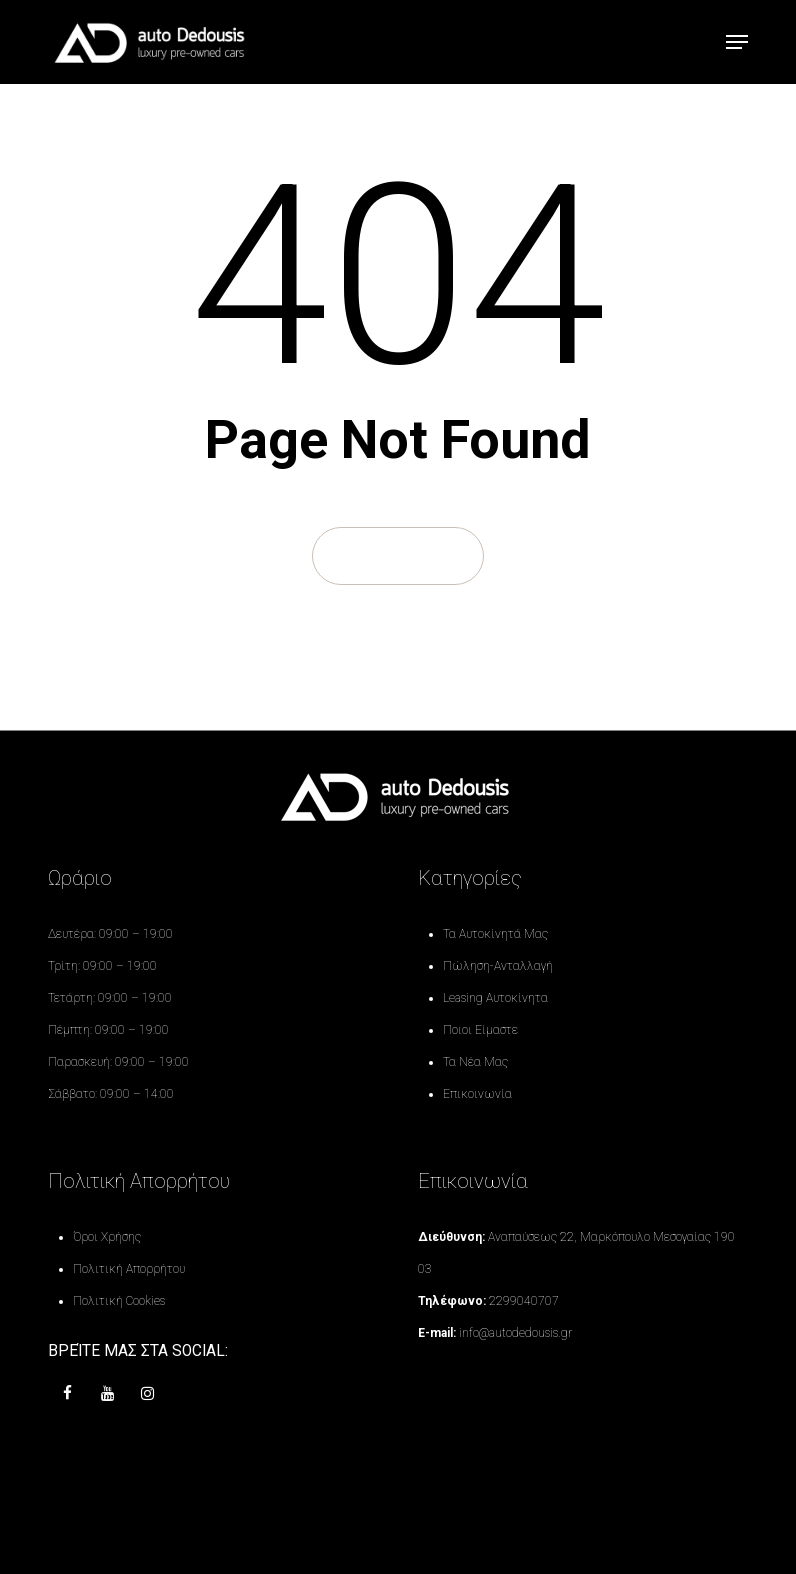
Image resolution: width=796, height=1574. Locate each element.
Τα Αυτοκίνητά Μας (495, 934)
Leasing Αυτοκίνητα (495, 998)
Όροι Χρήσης (107, 1237)
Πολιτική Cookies (119, 1301)
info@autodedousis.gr (515, 1333)
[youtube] (108, 1394)
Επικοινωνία (477, 1094)
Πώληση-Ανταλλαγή (498, 966)
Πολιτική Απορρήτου (129, 1269)
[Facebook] (68, 1394)
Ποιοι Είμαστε (480, 1030)
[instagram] (148, 1394)
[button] (737, 42)
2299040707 (524, 1301)
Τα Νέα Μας (475, 1062)
